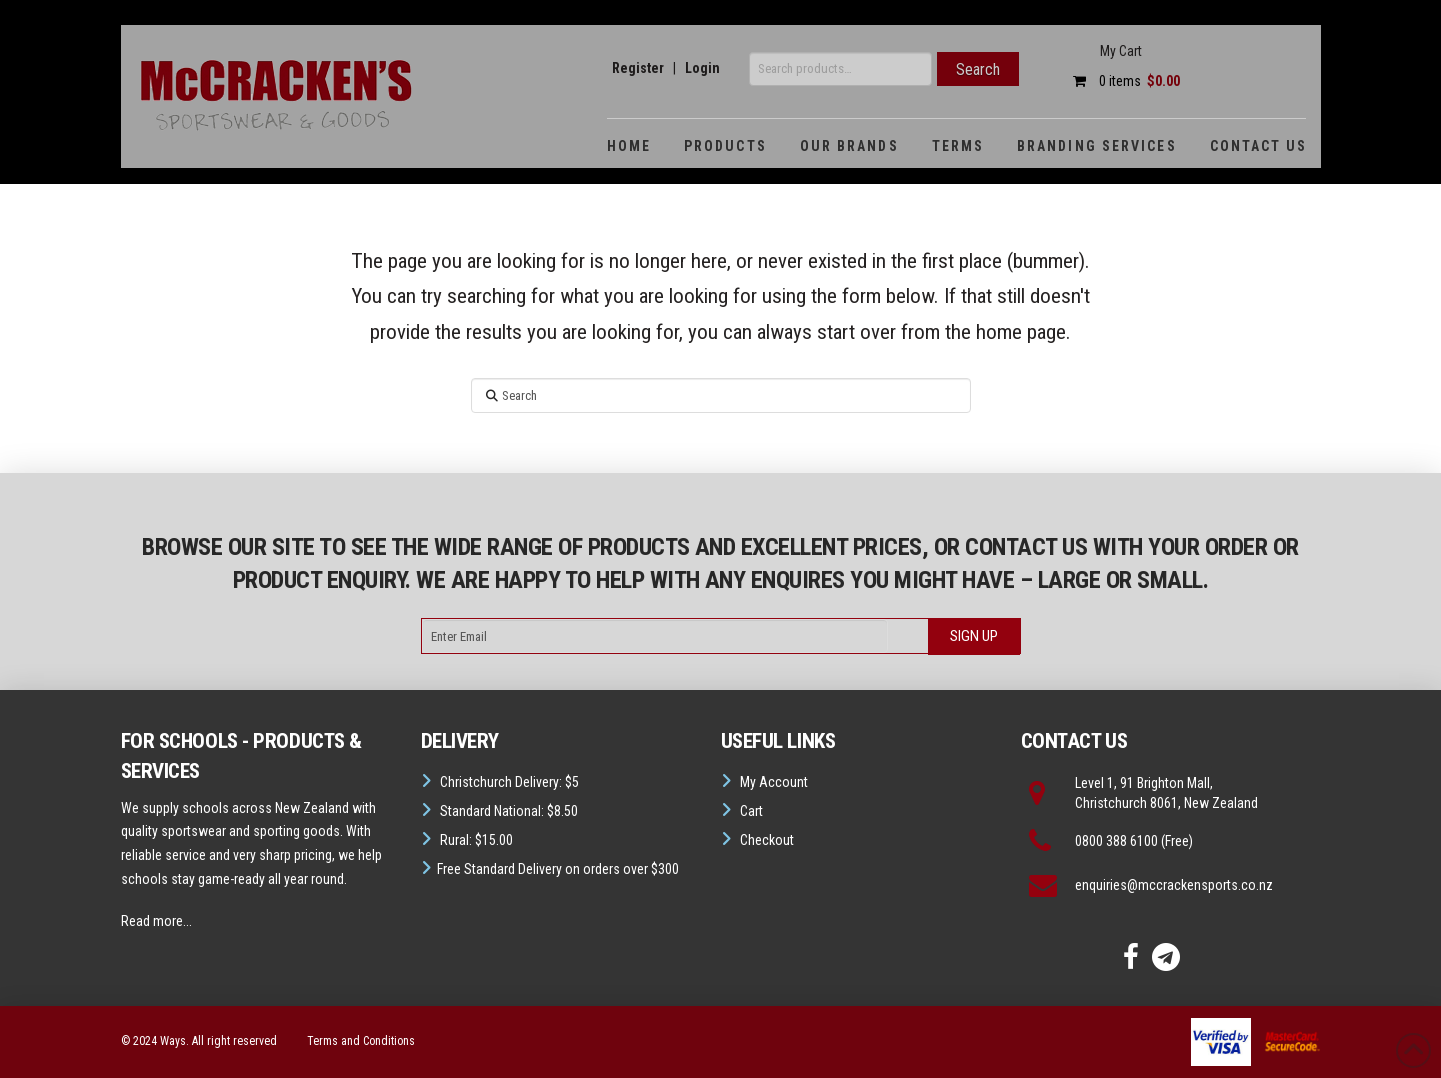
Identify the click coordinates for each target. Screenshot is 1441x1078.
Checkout (767, 840)
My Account (774, 782)
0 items (1121, 81)
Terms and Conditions (361, 1041)
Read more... (156, 921)
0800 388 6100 (1116, 841)
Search (978, 69)
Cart (751, 811)
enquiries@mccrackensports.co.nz (1174, 885)
